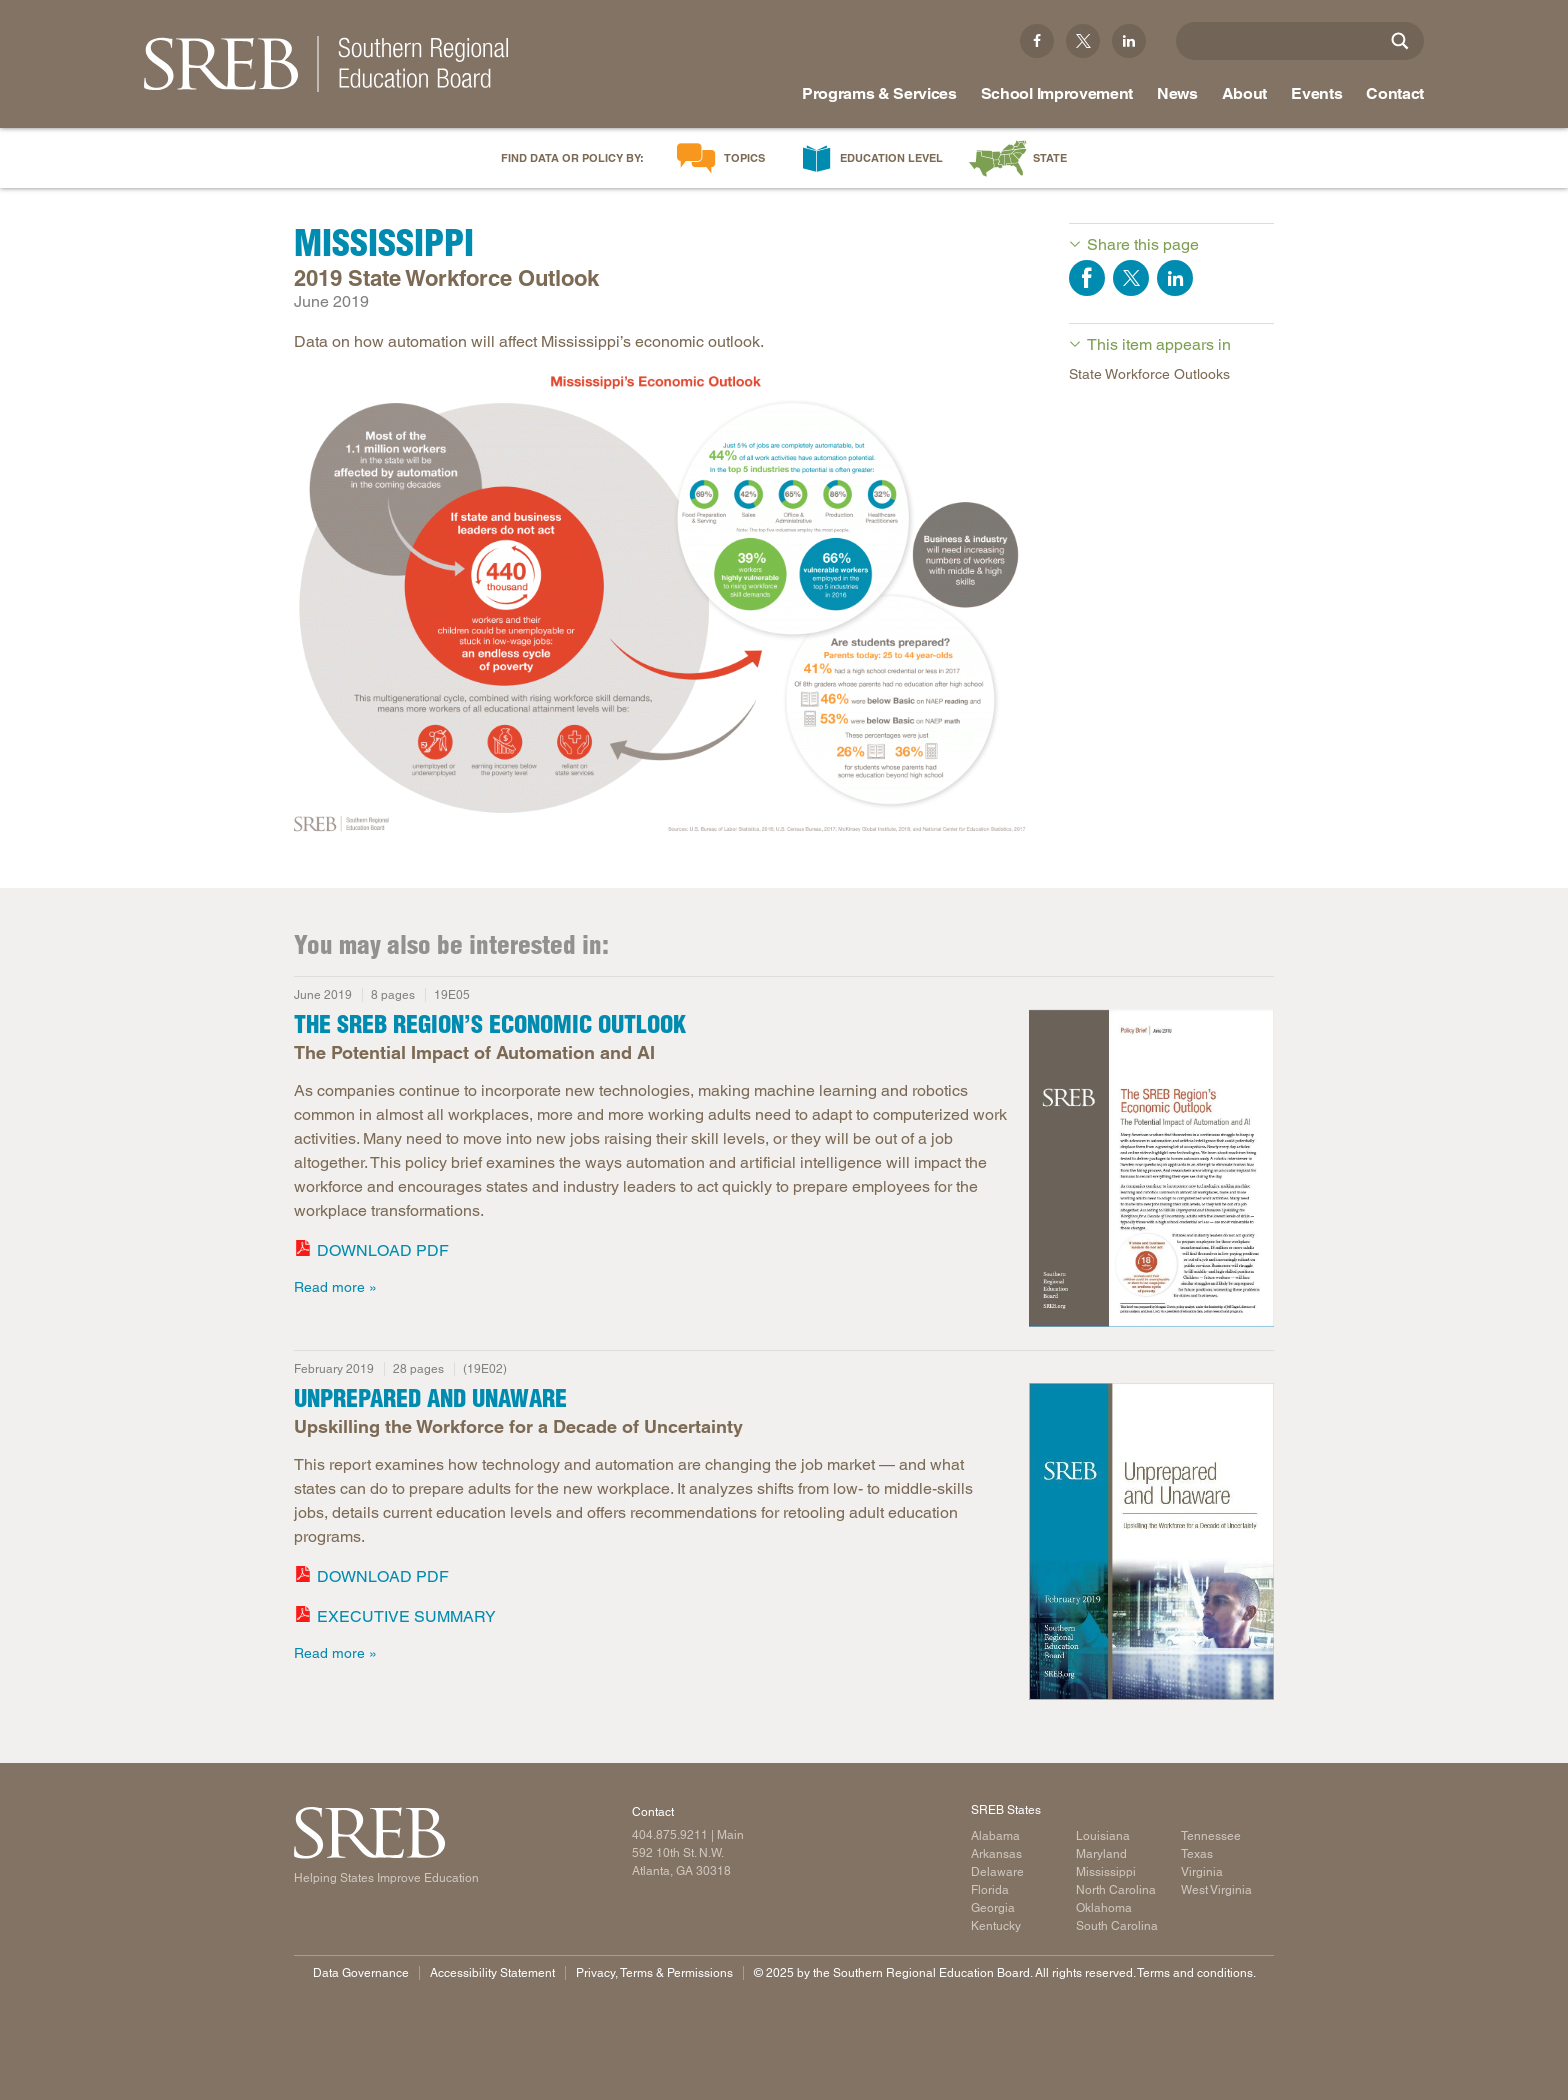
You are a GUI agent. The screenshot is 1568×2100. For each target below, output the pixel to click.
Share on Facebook (1087, 278)
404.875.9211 (670, 1835)
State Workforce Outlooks (1149, 374)
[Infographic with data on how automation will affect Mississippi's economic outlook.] (661, 601)
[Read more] (1151, 1171)
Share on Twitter (1131, 278)
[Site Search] (1400, 41)
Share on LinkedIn (1175, 278)
